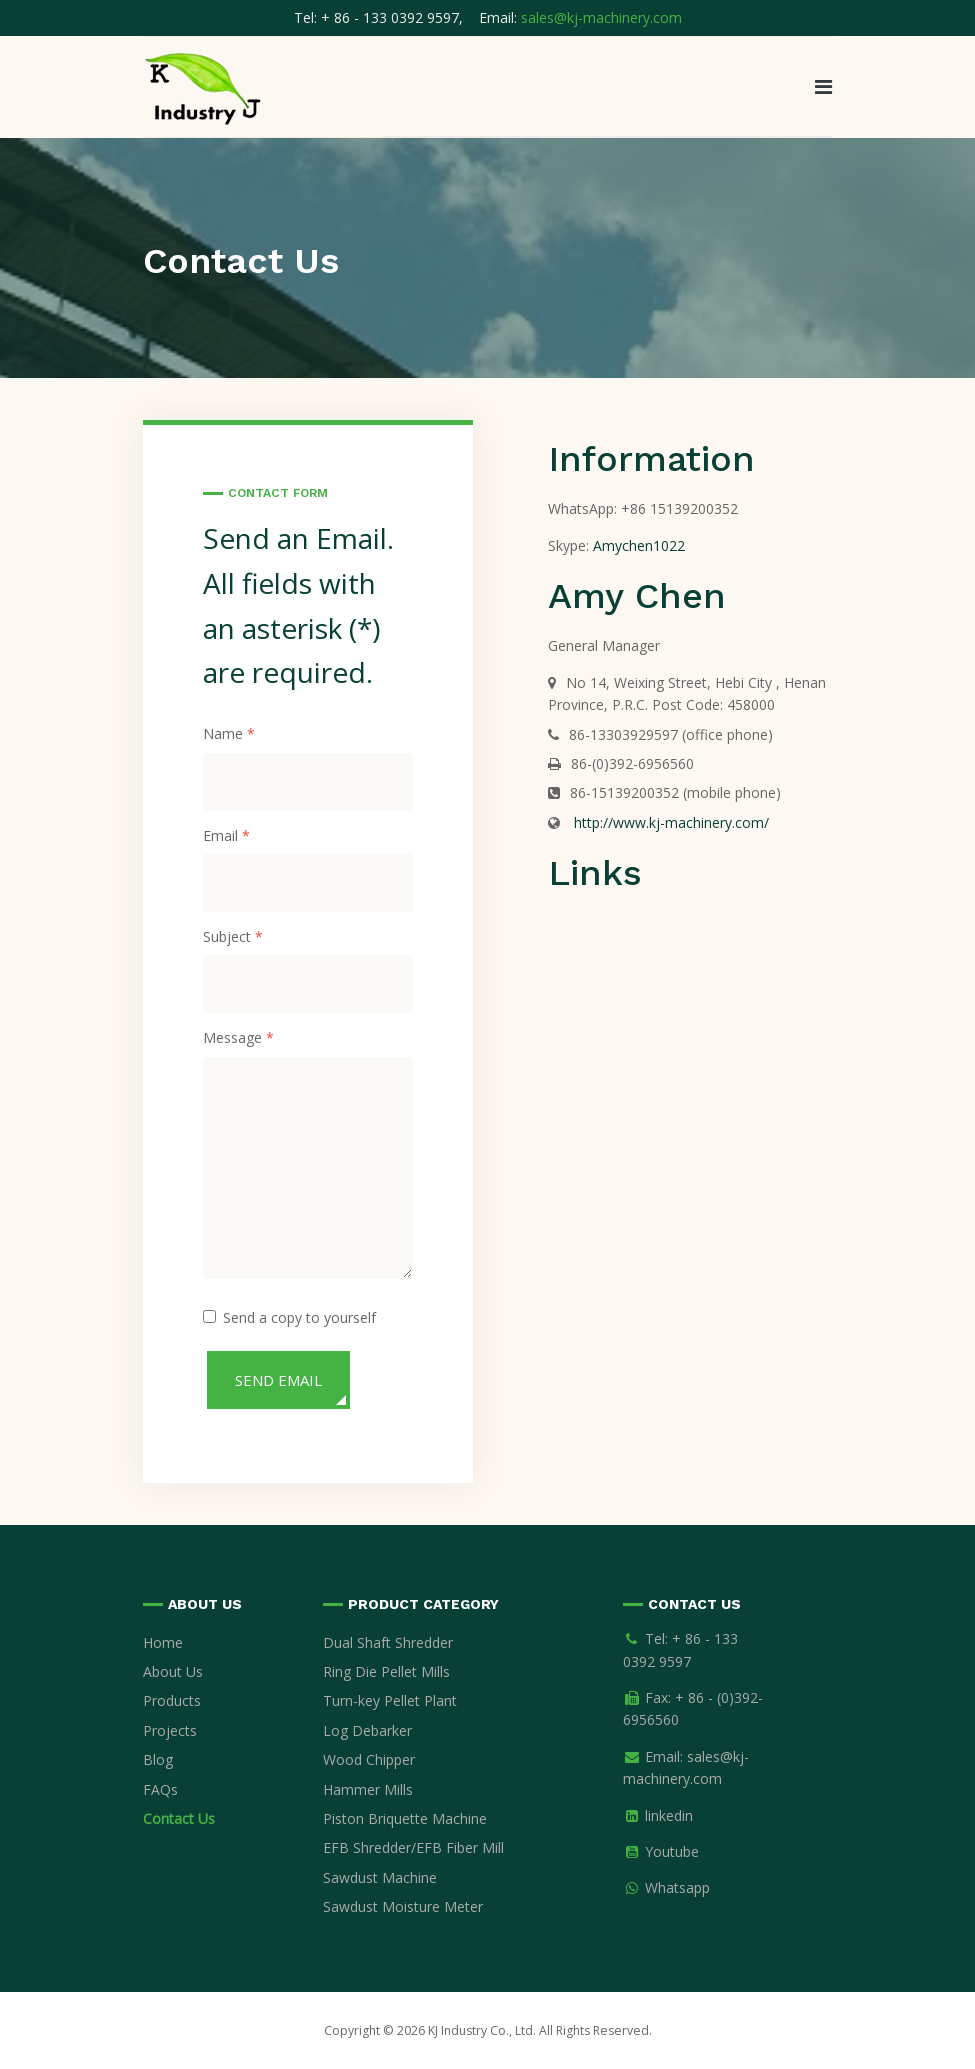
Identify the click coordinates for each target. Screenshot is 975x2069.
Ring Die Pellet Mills (386, 1671)
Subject (233, 937)
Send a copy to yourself (299, 1317)
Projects (170, 1730)
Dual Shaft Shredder (388, 1642)
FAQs (160, 1789)
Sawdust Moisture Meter (403, 1906)
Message (238, 1038)
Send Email (278, 1380)
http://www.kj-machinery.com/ (669, 822)
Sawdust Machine (380, 1877)
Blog (158, 1759)
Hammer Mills (368, 1789)
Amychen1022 (639, 545)
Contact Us (179, 1818)
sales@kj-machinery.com (601, 17)
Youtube (672, 1851)
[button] (824, 87)
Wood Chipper (369, 1759)
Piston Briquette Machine (405, 1818)
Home (163, 1642)
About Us (173, 1671)
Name (229, 734)
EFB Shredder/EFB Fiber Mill (413, 1847)
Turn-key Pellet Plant (390, 1700)
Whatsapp (677, 1887)
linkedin (669, 1815)
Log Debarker (367, 1730)
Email (226, 836)
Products (172, 1700)
